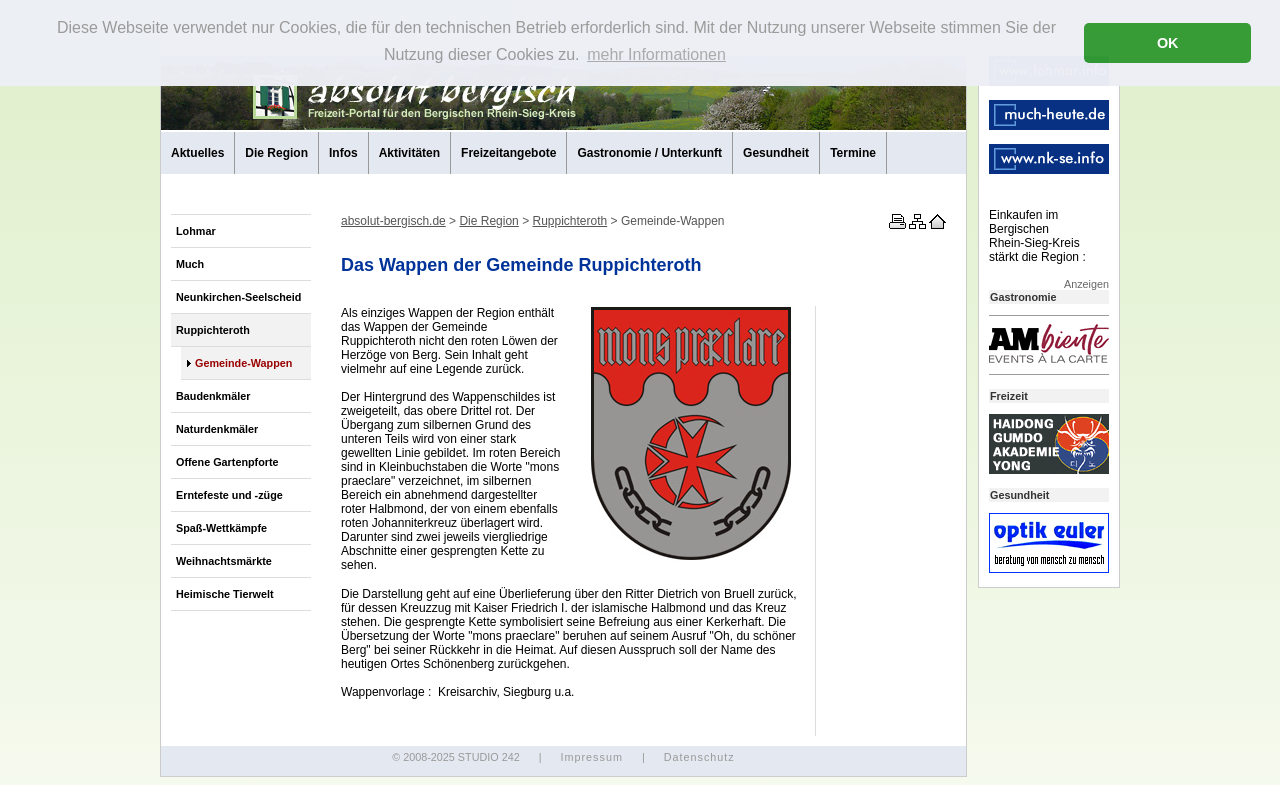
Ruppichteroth (213, 330)
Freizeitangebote (508, 153)
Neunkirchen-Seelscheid (238, 297)
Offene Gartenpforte (227, 462)
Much (190, 264)
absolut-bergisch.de (393, 221)
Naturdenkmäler (217, 429)
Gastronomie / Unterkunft (649, 153)
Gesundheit (776, 153)
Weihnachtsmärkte (224, 561)
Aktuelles (197, 153)
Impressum (591, 757)
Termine (853, 153)
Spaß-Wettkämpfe (221, 528)
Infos (343, 153)
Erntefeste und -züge (229, 495)
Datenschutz (699, 757)
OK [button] (1168, 43)
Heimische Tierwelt (225, 594)
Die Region (276, 153)
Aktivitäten (409, 153)
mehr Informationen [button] (656, 54)
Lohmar (196, 231)
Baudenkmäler (213, 396)
